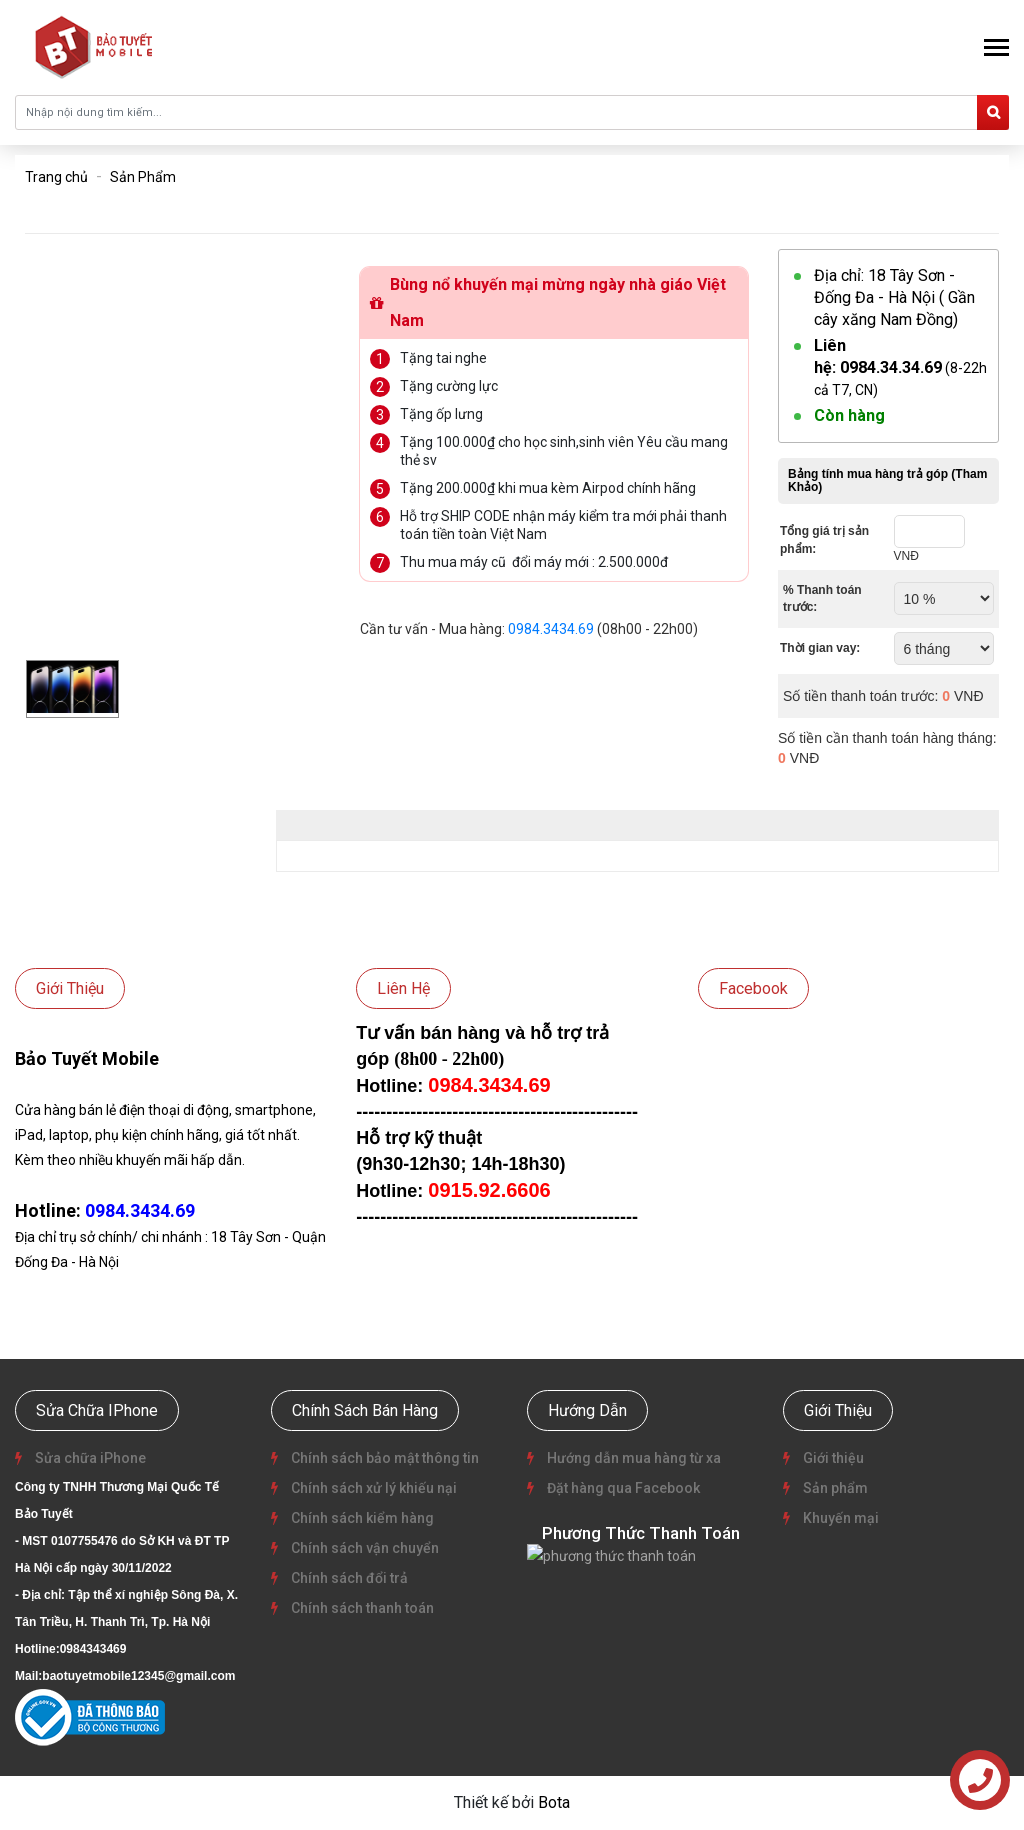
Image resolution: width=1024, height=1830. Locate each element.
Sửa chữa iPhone (89, 1458)
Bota (554, 1802)
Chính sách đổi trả (348, 1578)
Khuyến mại (839, 1518)
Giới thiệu (832, 1458)
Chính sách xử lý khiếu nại (372, 1488)
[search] (993, 112)
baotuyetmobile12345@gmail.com (138, 1676)
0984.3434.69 (551, 629)
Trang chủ (56, 177)
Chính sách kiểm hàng (361, 1518)
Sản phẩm (834, 1488)
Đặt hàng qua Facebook (622, 1488)
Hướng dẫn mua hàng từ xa (632, 1458)
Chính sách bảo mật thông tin (383, 1458)
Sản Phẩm (143, 177)
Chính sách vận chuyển (363, 1548)
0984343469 (93, 1649)
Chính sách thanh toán (361, 1608)
